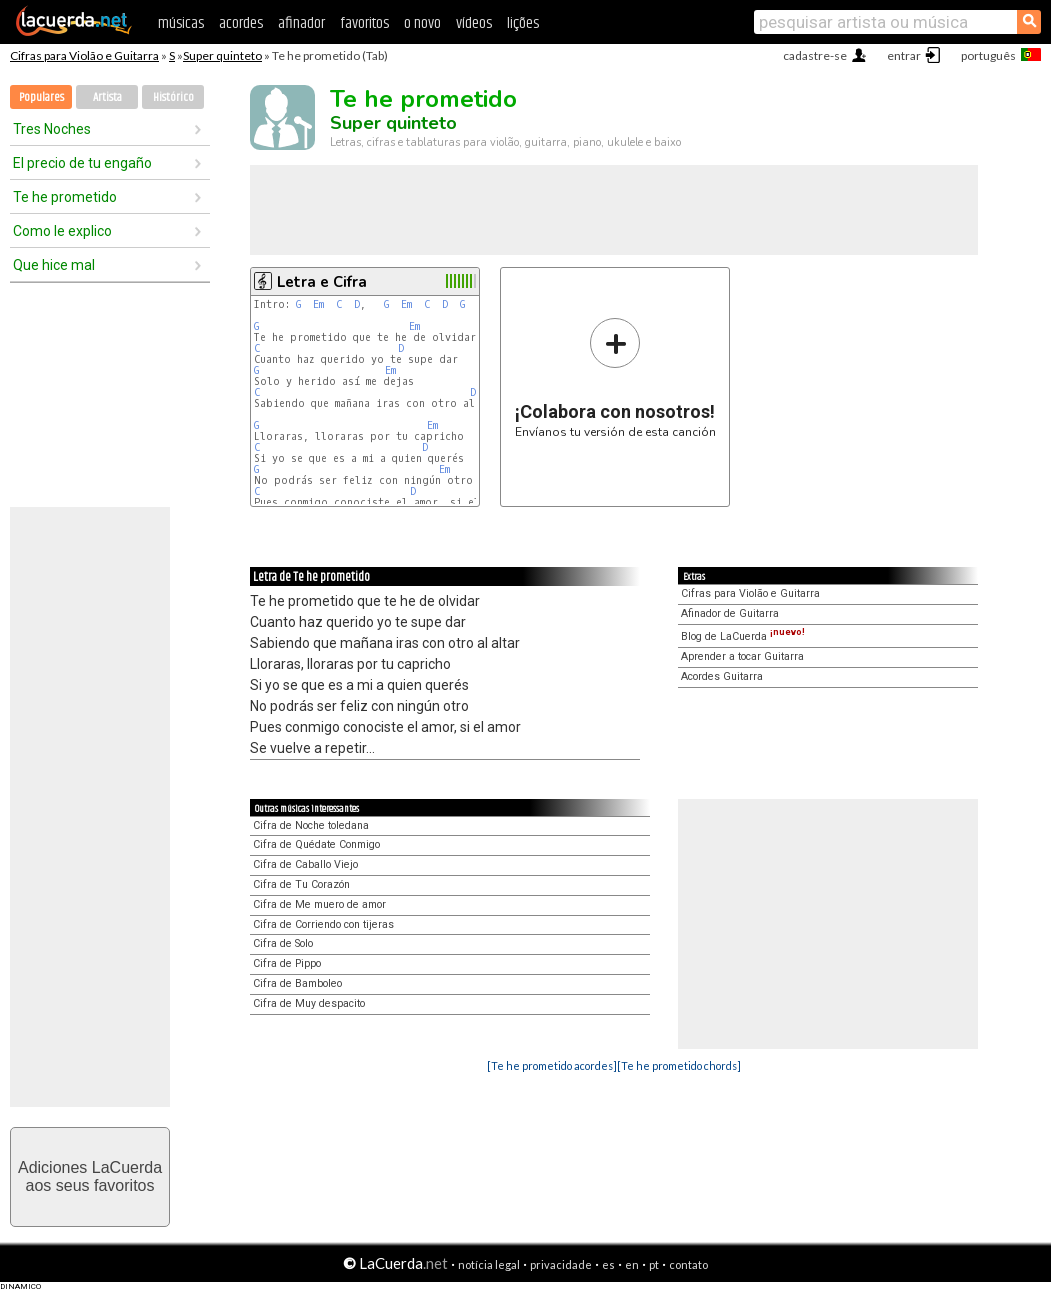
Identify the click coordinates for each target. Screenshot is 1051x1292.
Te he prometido (65, 197)
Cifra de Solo (283, 943)
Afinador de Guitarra (730, 613)
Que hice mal (54, 265)
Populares (41, 97)
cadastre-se (815, 55)
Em (318, 304)
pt (654, 1264)
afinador (301, 23)
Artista (107, 97)
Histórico (173, 97)
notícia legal (489, 1264)
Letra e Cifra (322, 282)
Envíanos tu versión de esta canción (615, 377)
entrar (904, 55)
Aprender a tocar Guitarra (742, 656)
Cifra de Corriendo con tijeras (323, 924)
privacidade (561, 1264)
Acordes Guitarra (722, 676)
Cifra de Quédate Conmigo (316, 844)
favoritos (364, 23)
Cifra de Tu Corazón (301, 884)
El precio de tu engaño (82, 163)
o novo (422, 23)
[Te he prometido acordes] (552, 1065)
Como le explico (62, 231)
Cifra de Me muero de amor (319, 904)
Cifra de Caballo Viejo (305, 864)
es (608, 1264)
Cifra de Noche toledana (311, 825)
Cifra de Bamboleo (297, 983)
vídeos (474, 23)
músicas (181, 23)
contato (688, 1264)
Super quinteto (222, 55)
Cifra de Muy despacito (309, 1003)
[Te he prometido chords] (679, 1065)
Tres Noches (52, 129)
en (632, 1264)
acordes (241, 23)
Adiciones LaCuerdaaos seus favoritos (90, 1176)
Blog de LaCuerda (743, 636)
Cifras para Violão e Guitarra (84, 55)
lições (523, 23)
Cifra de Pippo (287, 963)
